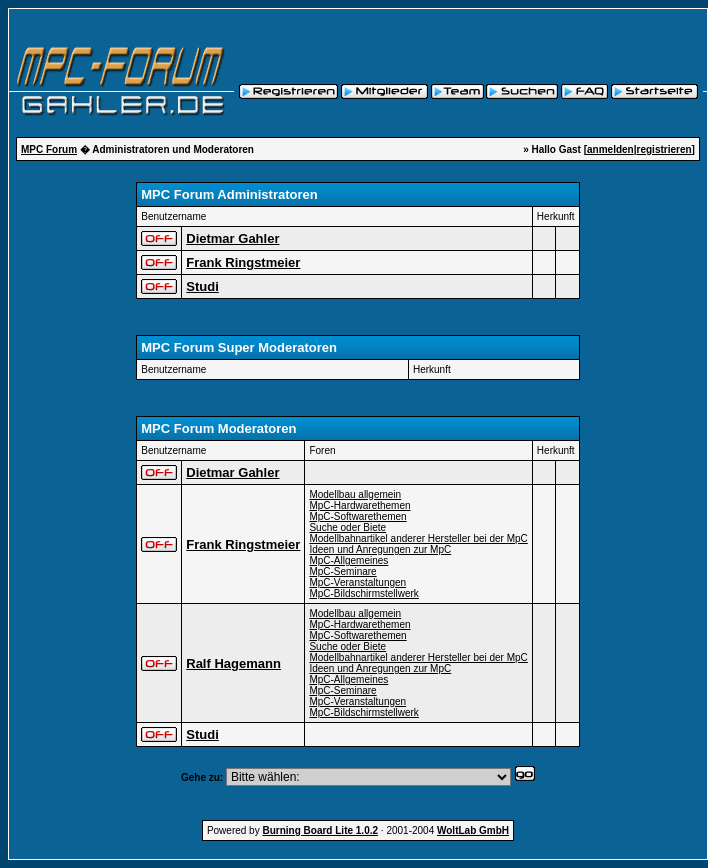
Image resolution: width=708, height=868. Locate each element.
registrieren (664, 149)
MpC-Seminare (342, 571)
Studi (202, 286)
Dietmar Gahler (232, 238)
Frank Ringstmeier (243, 262)
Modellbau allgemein (355, 494)
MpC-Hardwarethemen (359, 505)
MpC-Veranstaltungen (357, 582)
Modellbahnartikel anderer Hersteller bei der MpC (418, 538)
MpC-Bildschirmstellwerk (363, 593)
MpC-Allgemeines (348, 560)
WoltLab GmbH (473, 830)
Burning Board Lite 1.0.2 (320, 830)
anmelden (610, 149)
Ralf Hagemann (233, 663)
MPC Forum (49, 149)
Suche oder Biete (347, 527)
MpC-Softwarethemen (357, 516)
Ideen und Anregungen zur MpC (380, 549)
